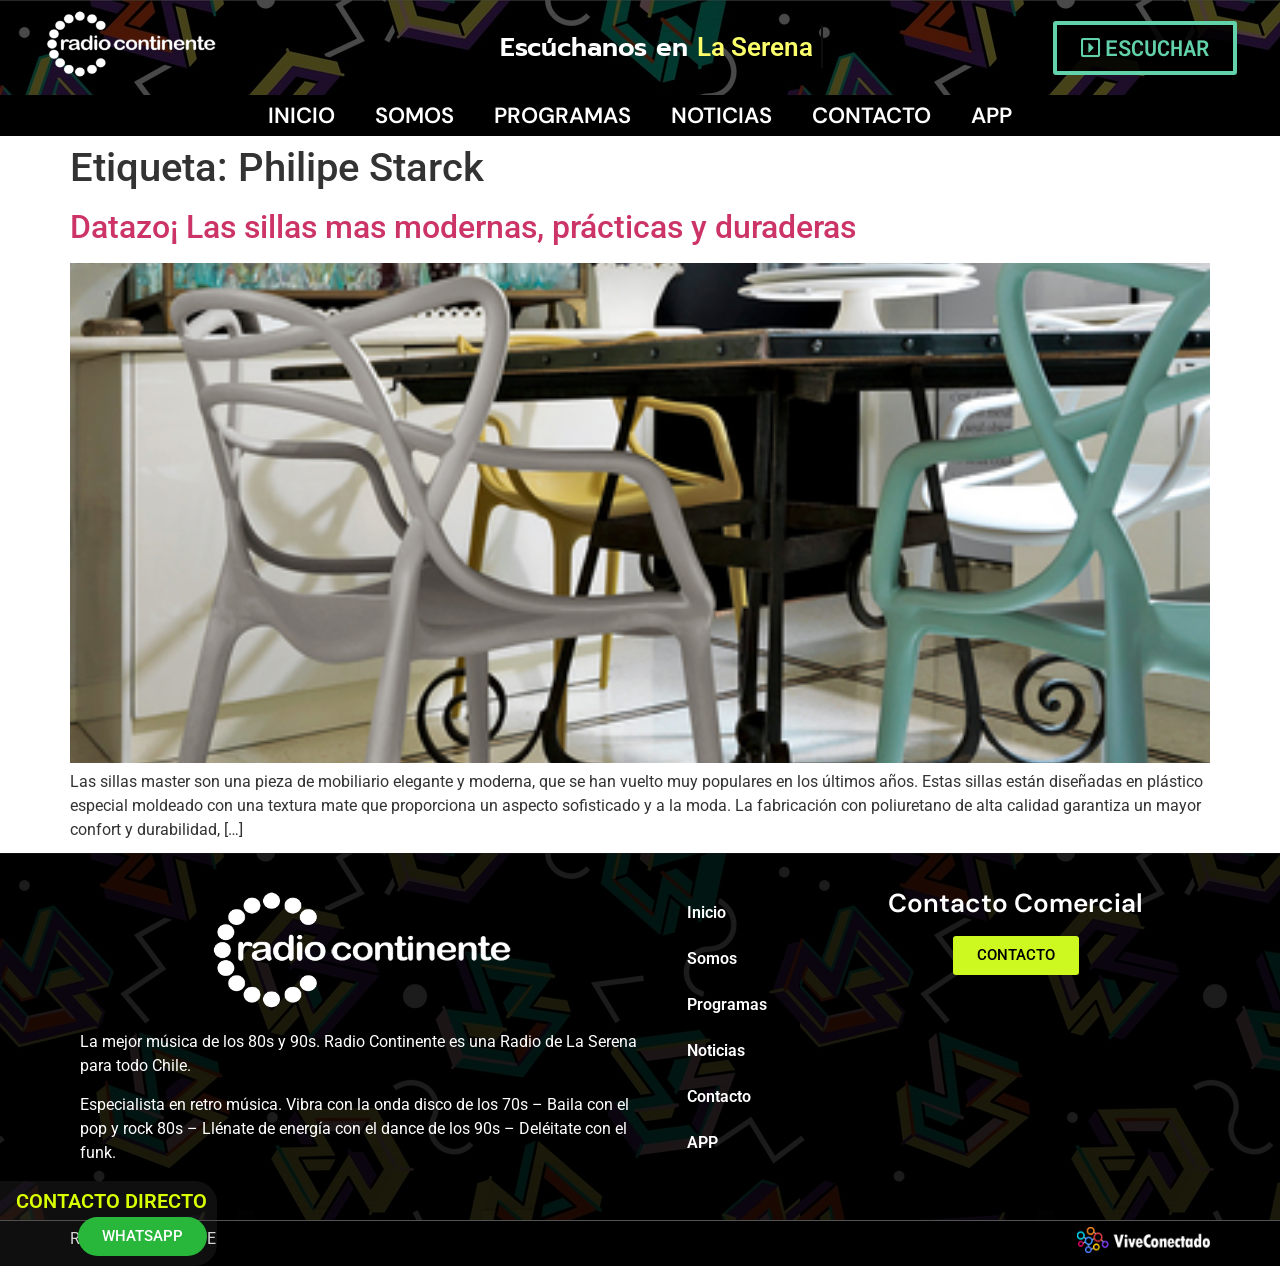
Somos (414, 115)
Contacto (871, 115)
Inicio (301, 115)
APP (991, 115)
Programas (562, 115)
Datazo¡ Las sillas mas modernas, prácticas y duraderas (463, 227)
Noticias (721, 115)
